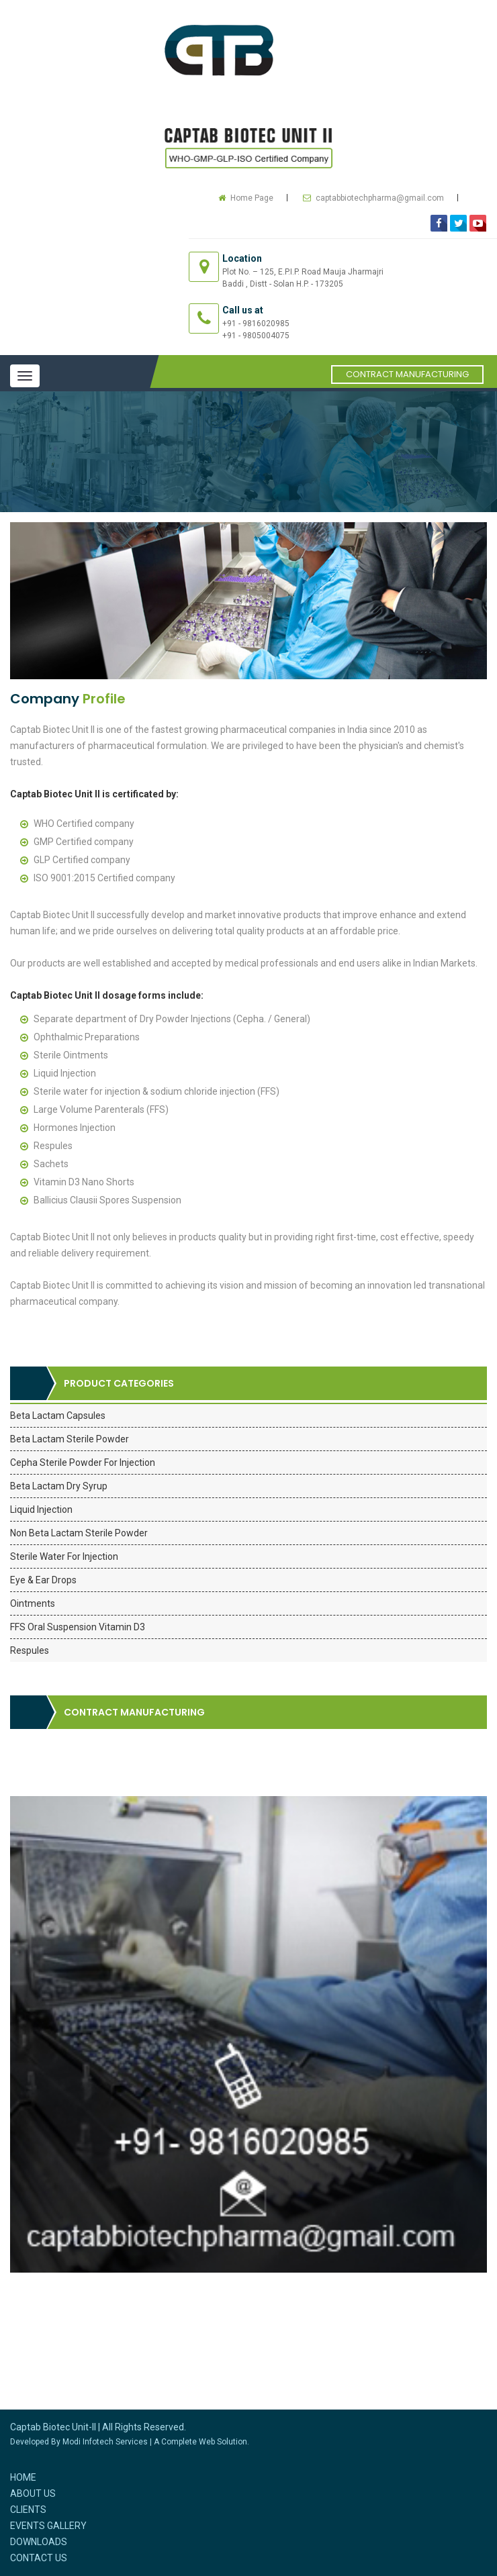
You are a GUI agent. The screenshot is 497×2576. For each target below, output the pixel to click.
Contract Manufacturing (407, 374)
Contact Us (38, 2558)
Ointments (32, 1603)
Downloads (38, 2541)
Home (23, 2477)
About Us (33, 2493)
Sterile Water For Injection (64, 1556)
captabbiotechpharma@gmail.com (380, 198)
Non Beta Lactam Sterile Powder (79, 1533)
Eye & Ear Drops (43, 1580)
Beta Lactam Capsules (57, 1415)
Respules (29, 1650)
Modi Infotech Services (105, 2441)
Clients (28, 2509)
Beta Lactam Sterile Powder (69, 1439)
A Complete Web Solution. (201, 2441)
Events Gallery (48, 2525)
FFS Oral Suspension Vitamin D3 (77, 1627)
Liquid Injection (41, 1509)
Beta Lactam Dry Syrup (58, 1486)
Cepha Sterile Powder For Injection (82, 1462)
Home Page (251, 198)
